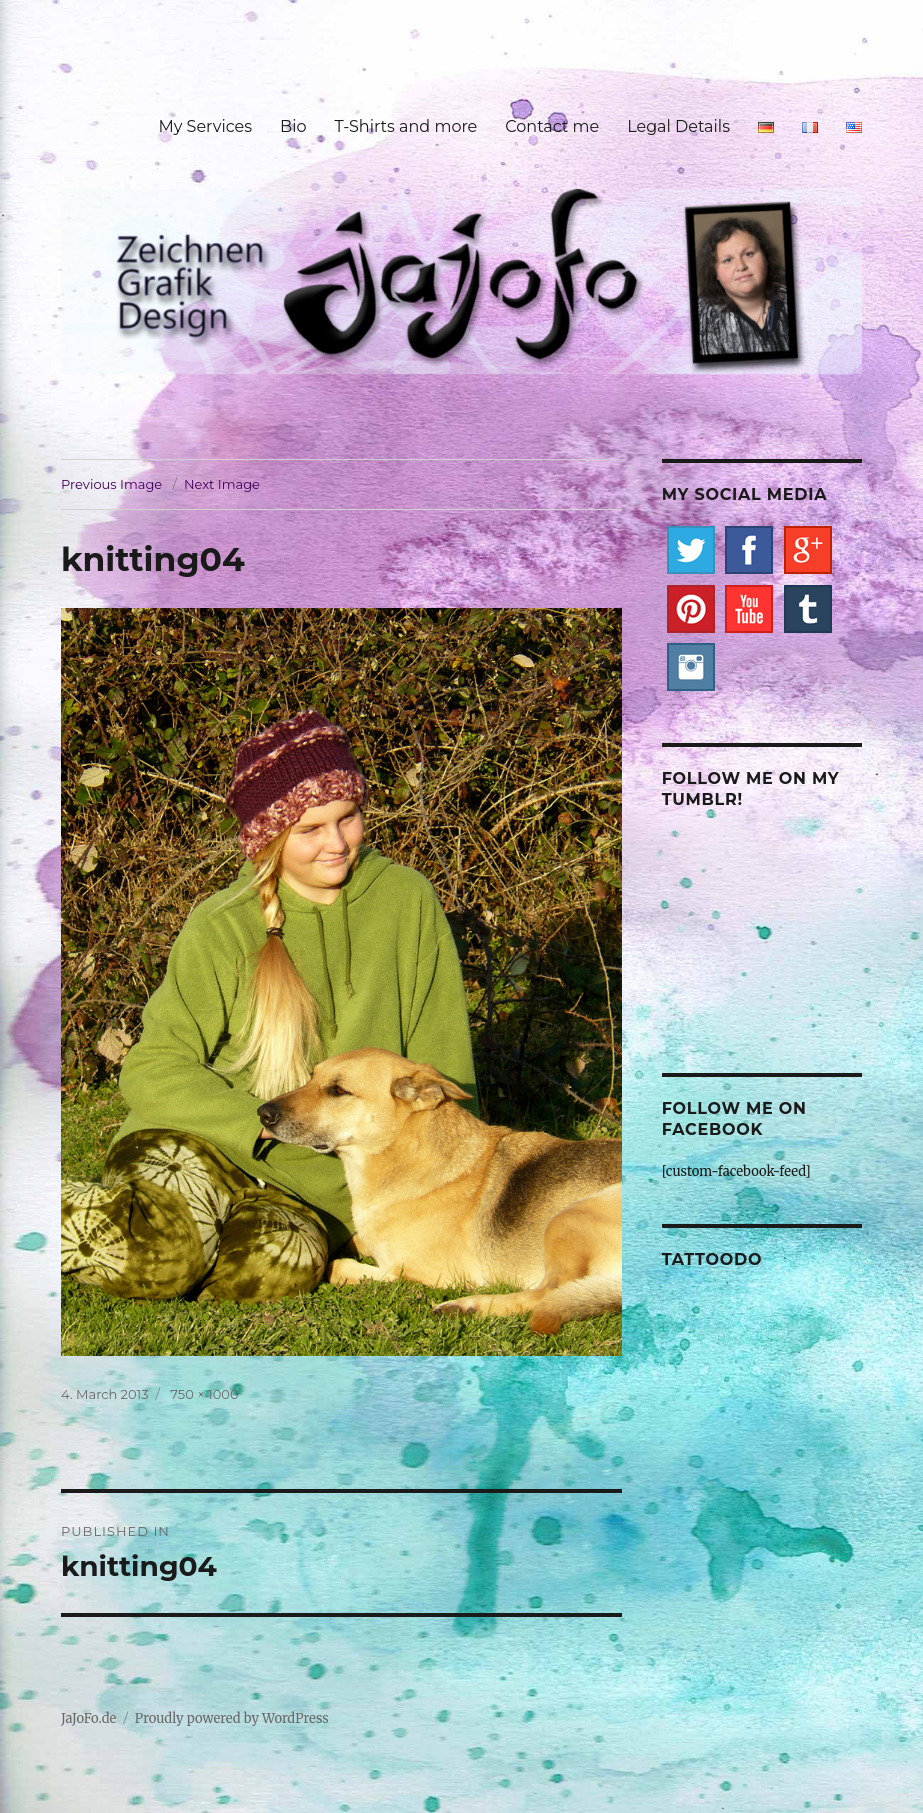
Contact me (552, 126)
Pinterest (691, 609)
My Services (205, 126)
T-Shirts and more (406, 126)
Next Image (222, 484)
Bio (293, 126)
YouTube (749, 609)
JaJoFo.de (88, 1718)
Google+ (808, 550)
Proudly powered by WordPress (232, 1718)
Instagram (691, 667)
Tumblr (808, 609)
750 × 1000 (204, 1394)
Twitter (691, 550)
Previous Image (111, 484)
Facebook (749, 550)
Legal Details (678, 126)
